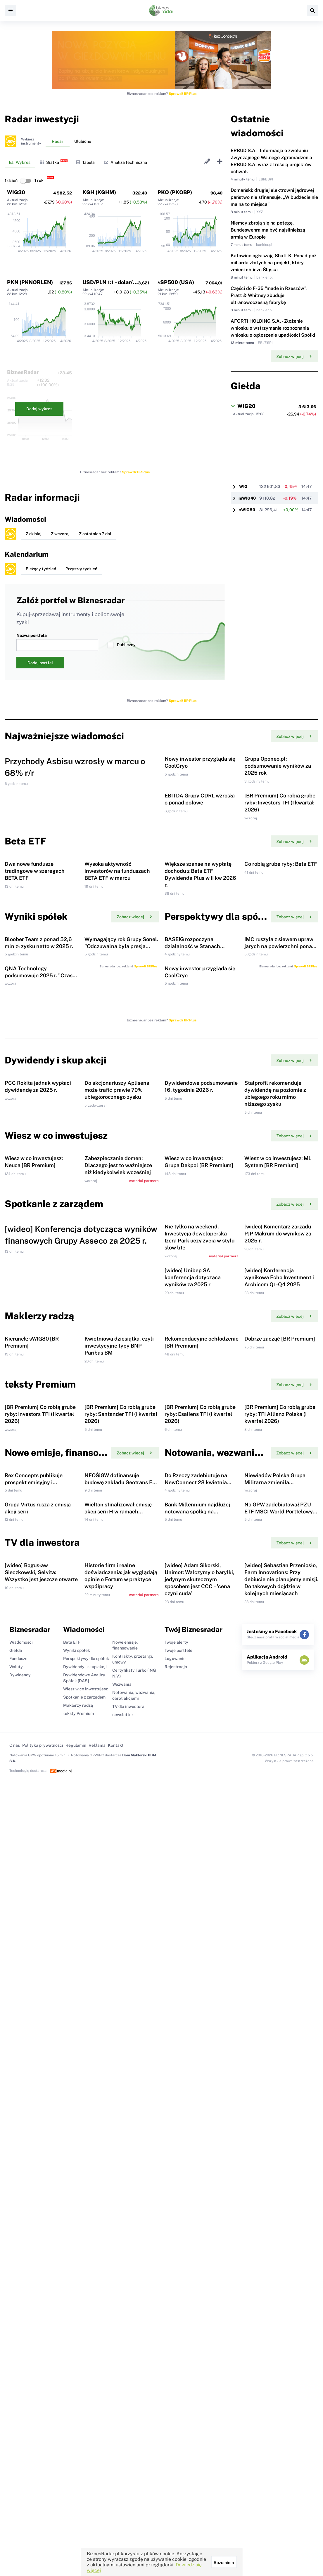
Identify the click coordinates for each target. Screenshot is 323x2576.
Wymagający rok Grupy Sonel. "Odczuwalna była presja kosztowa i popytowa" (121, 1113)
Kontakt (116, 2327)
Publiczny (122, 645)
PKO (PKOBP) (175, 192)
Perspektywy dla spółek (86, 2240)
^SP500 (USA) (176, 282)
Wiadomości (21, 2224)
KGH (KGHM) (99, 192)
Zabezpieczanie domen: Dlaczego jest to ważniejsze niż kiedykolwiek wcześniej (118, 1456)
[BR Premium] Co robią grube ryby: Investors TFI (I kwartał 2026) (279, 886)
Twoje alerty (176, 2224)
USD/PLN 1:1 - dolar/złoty (114, 282)
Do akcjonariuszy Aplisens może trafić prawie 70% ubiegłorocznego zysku (116, 1339)
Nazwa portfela (57, 642)
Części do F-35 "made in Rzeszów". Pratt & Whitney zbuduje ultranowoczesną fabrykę (269, 295)
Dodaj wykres (39, 408)
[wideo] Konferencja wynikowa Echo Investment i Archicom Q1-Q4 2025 (279, 1652)
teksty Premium (78, 2295)
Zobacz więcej (294, 356)
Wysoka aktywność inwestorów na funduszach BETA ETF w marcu (117, 995)
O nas (14, 2327)
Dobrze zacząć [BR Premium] (279, 1755)
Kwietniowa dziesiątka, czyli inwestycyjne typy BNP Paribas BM (119, 1762)
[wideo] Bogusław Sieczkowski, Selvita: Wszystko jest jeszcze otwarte (41, 2154)
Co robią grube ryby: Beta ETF (280, 988)
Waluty (16, 2249)
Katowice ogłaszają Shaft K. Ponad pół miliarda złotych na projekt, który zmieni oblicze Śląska (273, 262)
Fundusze (18, 2240)
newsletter (122, 2297)
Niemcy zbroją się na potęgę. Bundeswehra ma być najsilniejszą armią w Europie (268, 230)
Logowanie (175, 2240)
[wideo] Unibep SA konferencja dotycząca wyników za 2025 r (193, 1652)
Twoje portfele (178, 2232)
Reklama (97, 2327)
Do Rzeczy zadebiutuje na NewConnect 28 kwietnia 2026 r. (196, 1981)
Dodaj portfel (40, 662)
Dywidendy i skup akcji (85, 2249)
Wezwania (122, 2266)
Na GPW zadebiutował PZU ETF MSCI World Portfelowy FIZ (278, 2052)
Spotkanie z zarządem (84, 2279)
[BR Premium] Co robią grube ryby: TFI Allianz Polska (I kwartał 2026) (279, 1871)
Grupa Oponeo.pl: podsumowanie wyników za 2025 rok (277, 807)
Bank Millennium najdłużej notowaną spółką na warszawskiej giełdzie (197, 2052)
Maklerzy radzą (78, 2287)
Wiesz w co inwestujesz (85, 2271)
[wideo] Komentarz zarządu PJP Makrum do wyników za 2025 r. (277, 1566)
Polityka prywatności (42, 2327)
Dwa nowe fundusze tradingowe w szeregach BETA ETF (35, 995)
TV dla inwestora (128, 2288)
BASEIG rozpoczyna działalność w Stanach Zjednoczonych (192, 1113)
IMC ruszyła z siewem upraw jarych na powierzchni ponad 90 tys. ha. (279, 1113)
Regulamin (75, 2327)
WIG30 (16, 192)
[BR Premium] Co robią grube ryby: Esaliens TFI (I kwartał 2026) (200, 1871)
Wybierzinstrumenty (31, 141)
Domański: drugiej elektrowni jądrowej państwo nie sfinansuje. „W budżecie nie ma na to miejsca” (274, 197)
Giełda (15, 2232)
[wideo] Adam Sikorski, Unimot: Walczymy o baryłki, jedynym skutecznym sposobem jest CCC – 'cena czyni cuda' (199, 2161)
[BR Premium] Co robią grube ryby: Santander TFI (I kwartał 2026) (120, 1871)
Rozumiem (224, 2562)
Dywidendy (20, 2257)
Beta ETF (71, 2224)
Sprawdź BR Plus (182, 94)
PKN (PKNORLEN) (30, 282)
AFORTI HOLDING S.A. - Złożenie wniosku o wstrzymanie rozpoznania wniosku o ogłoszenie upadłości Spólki (273, 328)
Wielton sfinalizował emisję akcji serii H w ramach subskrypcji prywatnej (118, 2052)
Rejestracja (176, 2249)
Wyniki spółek (76, 2232)
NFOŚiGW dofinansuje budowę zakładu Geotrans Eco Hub (121, 1981)
